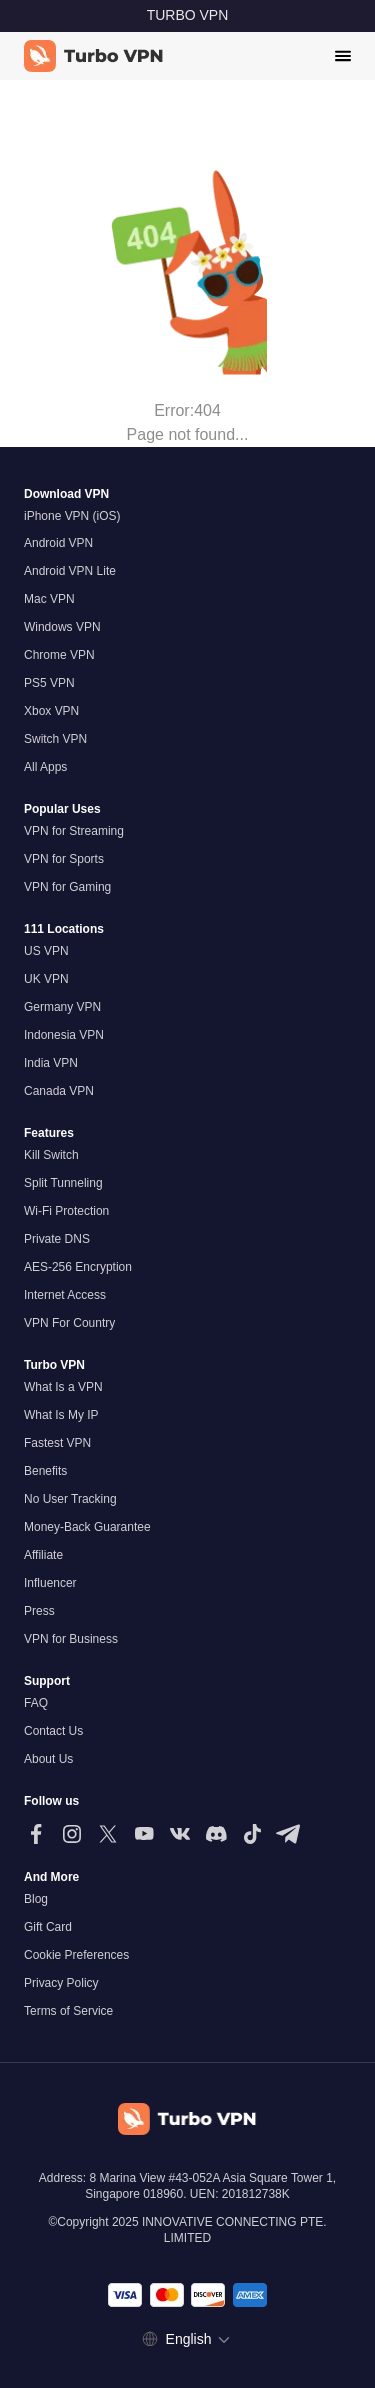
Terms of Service (68, 2011)
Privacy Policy (61, 1983)
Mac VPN (49, 599)
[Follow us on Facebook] (36, 1834)
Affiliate (43, 1555)
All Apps (45, 767)
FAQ (36, 1703)
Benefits (45, 1471)
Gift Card (48, 1927)
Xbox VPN (51, 711)
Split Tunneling (63, 1183)
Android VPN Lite (70, 571)
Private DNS (57, 1239)
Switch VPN (55, 739)
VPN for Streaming (74, 831)
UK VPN (46, 979)
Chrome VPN (59, 655)
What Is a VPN (63, 1387)
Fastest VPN (57, 1443)
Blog (36, 1899)
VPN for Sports (64, 859)
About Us (48, 1759)
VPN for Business (71, 1639)
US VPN (46, 951)
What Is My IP (61, 1415)
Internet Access (65, 1295)
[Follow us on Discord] (216, 1834)
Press (39, 1611)
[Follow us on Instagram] (72, 1834)
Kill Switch (51, 1155)
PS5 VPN (49, 683)
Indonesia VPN (64, 1035)
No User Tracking (70, 1499)
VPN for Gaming (67, 887)
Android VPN (58, 543)
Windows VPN (62, 627)
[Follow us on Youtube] (144, 1834)
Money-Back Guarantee (87, 1527)
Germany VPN (62, 1007)
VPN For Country (69, 1323)
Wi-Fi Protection (66, 1211)
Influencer (50, 1583)
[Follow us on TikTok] (252, 1834)
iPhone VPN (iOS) (72, 516)
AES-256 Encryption (78, 1267)
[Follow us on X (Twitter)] (108, 1834)
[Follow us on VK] (180, 1834)
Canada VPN (59, 1091)
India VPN (51, 1063)
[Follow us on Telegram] (288, 1834)
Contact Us (53, 1731)
